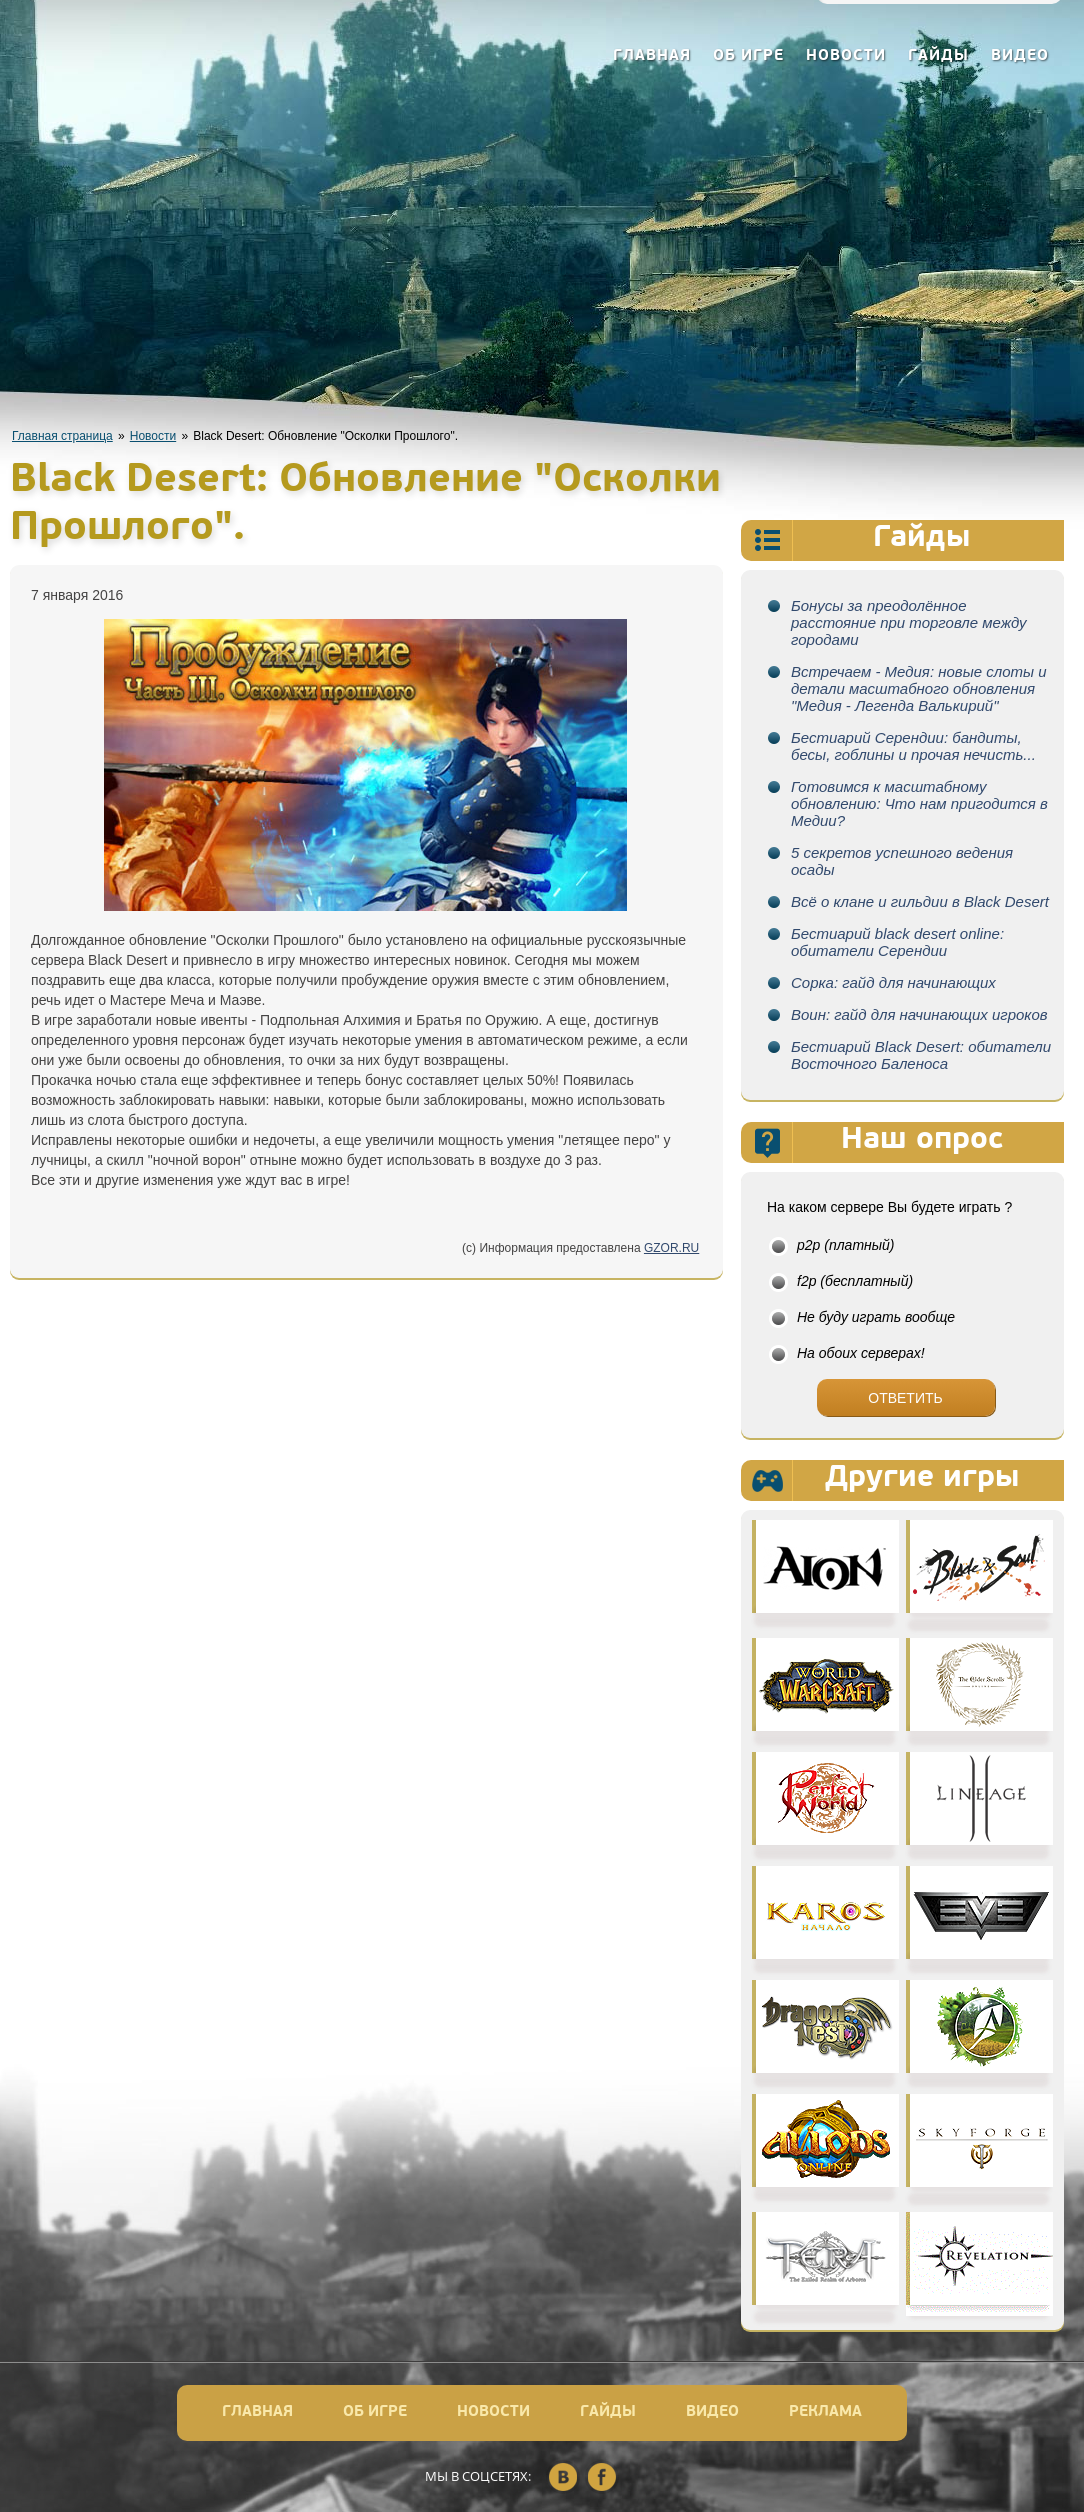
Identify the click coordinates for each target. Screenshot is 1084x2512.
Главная (652, 56)
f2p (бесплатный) (855, 1281)
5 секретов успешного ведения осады (902, 861)
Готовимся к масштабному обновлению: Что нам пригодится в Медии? (919, 803)
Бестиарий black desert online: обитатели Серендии (897, 942)
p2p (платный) (846, 1245)
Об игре (748, 56)
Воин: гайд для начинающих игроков (919, 1014)
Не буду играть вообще (876, 1317)
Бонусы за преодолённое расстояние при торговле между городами (909, 622)
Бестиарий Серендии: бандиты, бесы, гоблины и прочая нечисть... (913, 746)
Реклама (825, 2412)
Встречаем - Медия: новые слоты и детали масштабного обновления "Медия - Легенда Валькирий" (919, 688)
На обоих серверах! (861, 1353)
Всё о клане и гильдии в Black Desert (920, 901)
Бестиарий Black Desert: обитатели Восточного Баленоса (921, 1055)
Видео (1020, 56)
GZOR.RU (671, 1248)
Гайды (938, 56)
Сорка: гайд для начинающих (893, 982)
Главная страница (62, 436)
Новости (846, 56)
